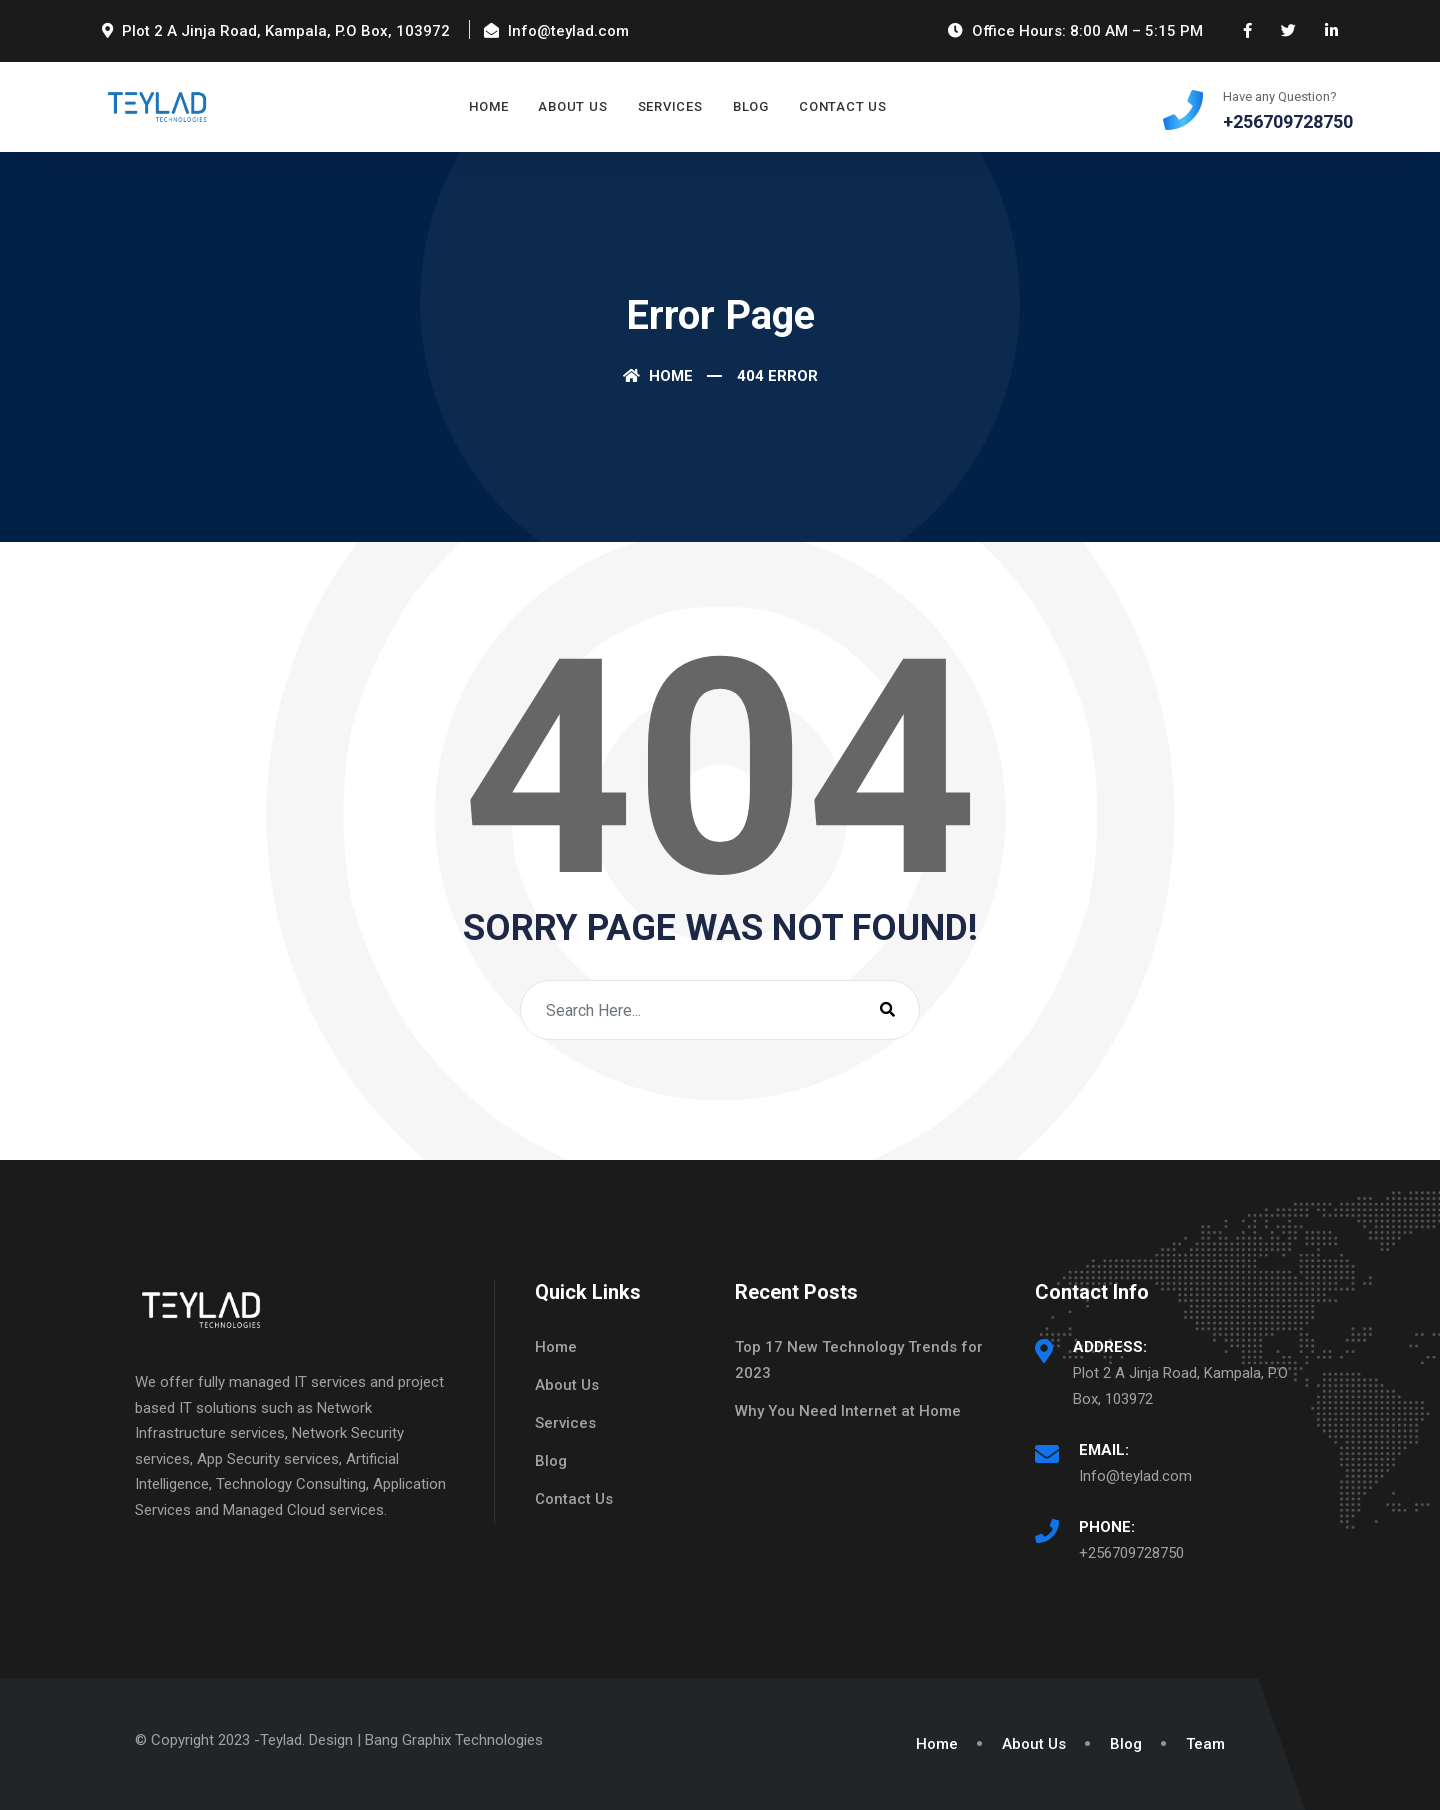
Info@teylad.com (1135, 1476)
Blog (751, 106)
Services (670, 106)
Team (1205, 1744)
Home (488, 106)
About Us (572, 106)
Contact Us (843, 106)
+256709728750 (1131, 1553)
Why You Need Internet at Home (848, 1411)
